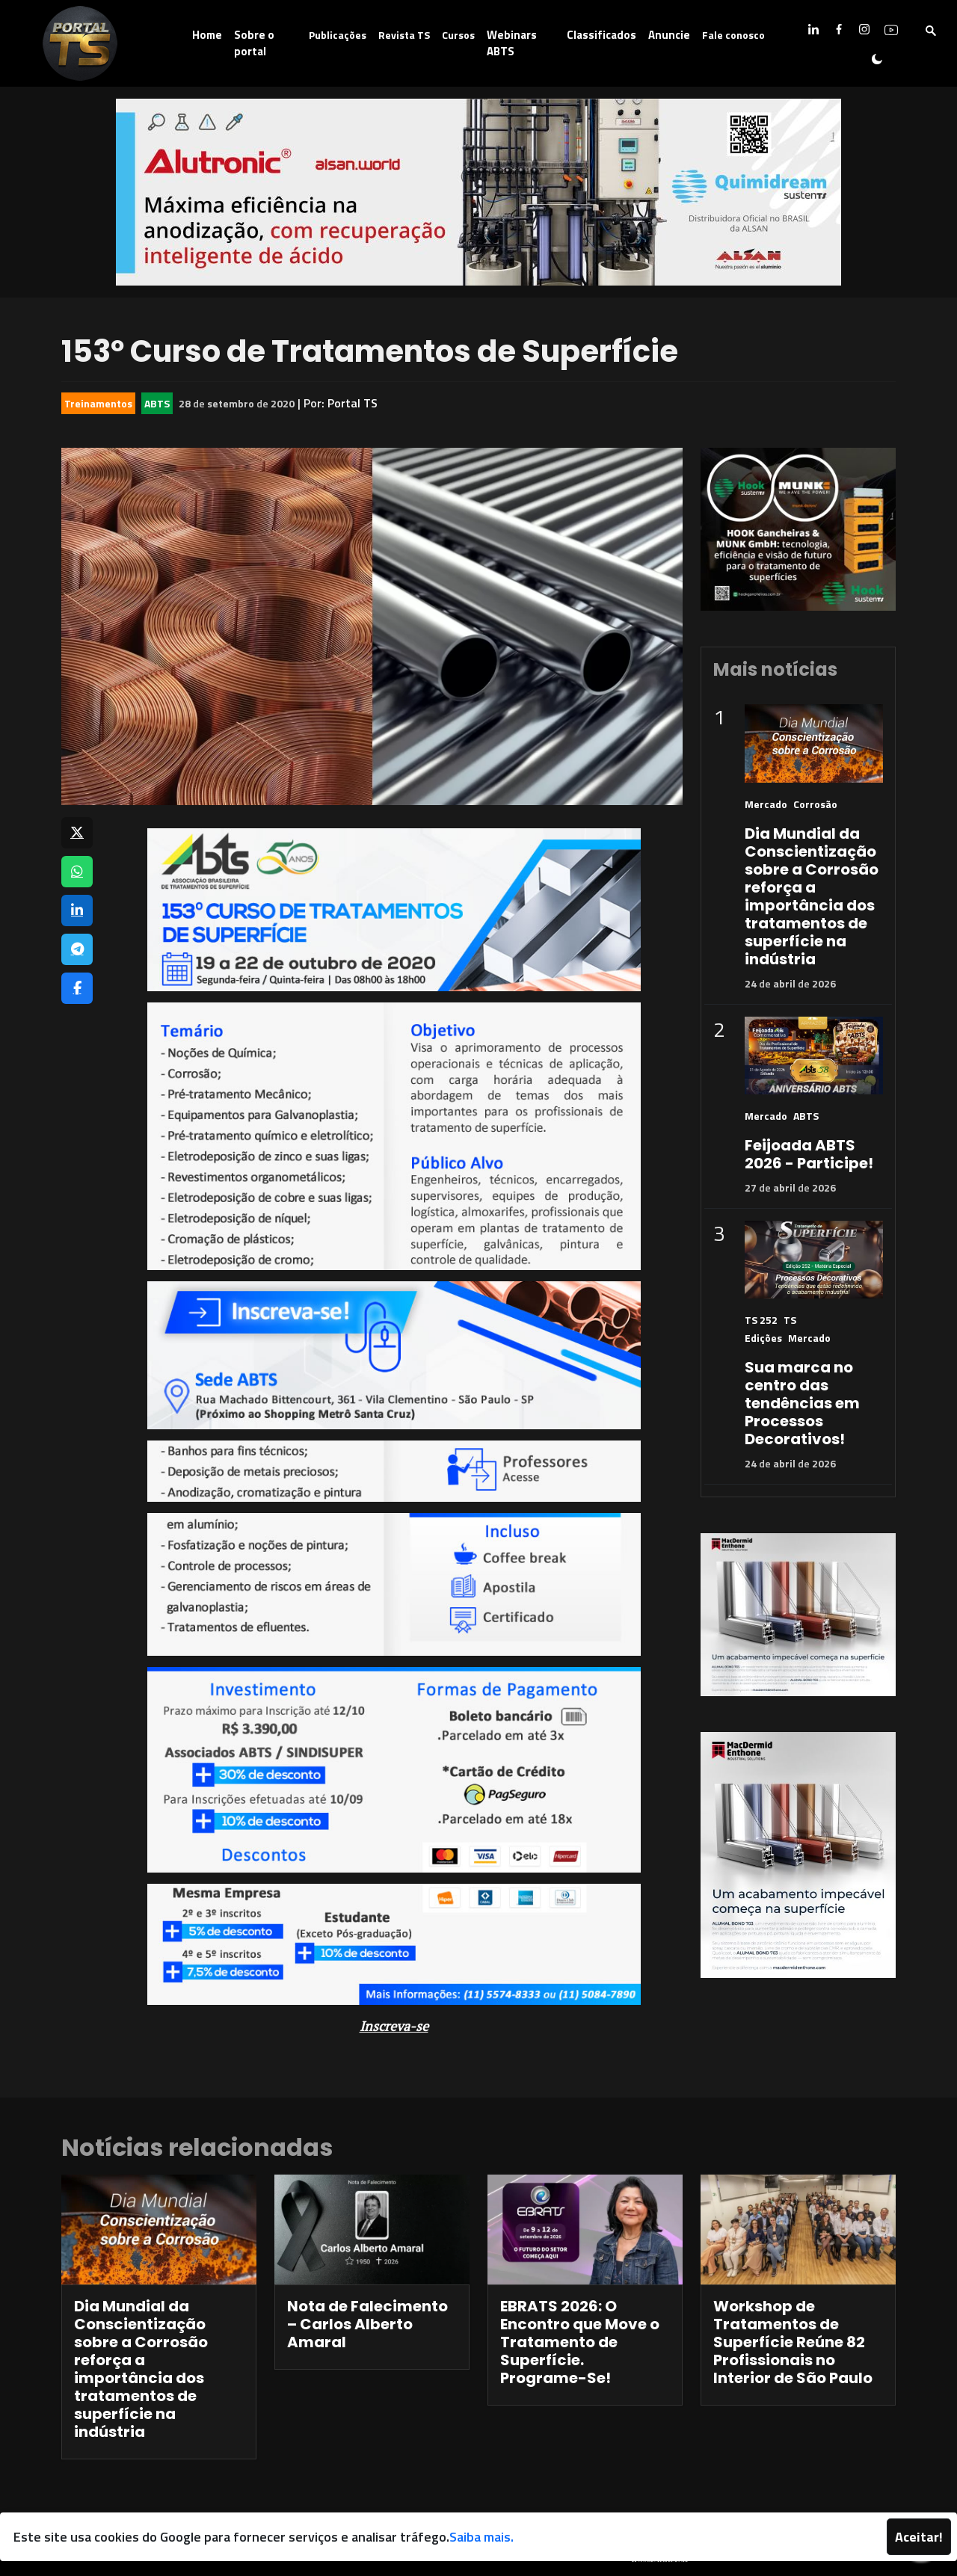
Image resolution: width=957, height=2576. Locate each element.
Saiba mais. (481, 2537)
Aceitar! (919, 2537)
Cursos (458, 35)
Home (207, 34)
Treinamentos (98, 403)
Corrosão (815, 804)
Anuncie (669, 34)
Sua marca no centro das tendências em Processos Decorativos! (802, 1403)
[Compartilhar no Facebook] (77, 988)
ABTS (157, 403)
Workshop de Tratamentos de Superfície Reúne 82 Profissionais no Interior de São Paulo (793, 2342)
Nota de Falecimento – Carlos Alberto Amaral (367, 2324)
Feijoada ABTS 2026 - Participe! (809, 1154)
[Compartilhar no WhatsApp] (77, 871)
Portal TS (352, 403)
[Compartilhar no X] (77, 832)
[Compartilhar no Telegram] (77, 949)
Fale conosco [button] (733, 35)
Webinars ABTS (512, 43)
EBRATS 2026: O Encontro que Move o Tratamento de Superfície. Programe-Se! (579, 2342)
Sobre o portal (254, 43)
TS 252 (761, 1320)
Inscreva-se (394, 2026)
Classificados (601, 34)
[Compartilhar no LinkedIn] (77, 910)
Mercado (766, 804)
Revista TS (404, 35)
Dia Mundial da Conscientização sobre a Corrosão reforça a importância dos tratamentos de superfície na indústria (811, 896)
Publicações (337, 35)
